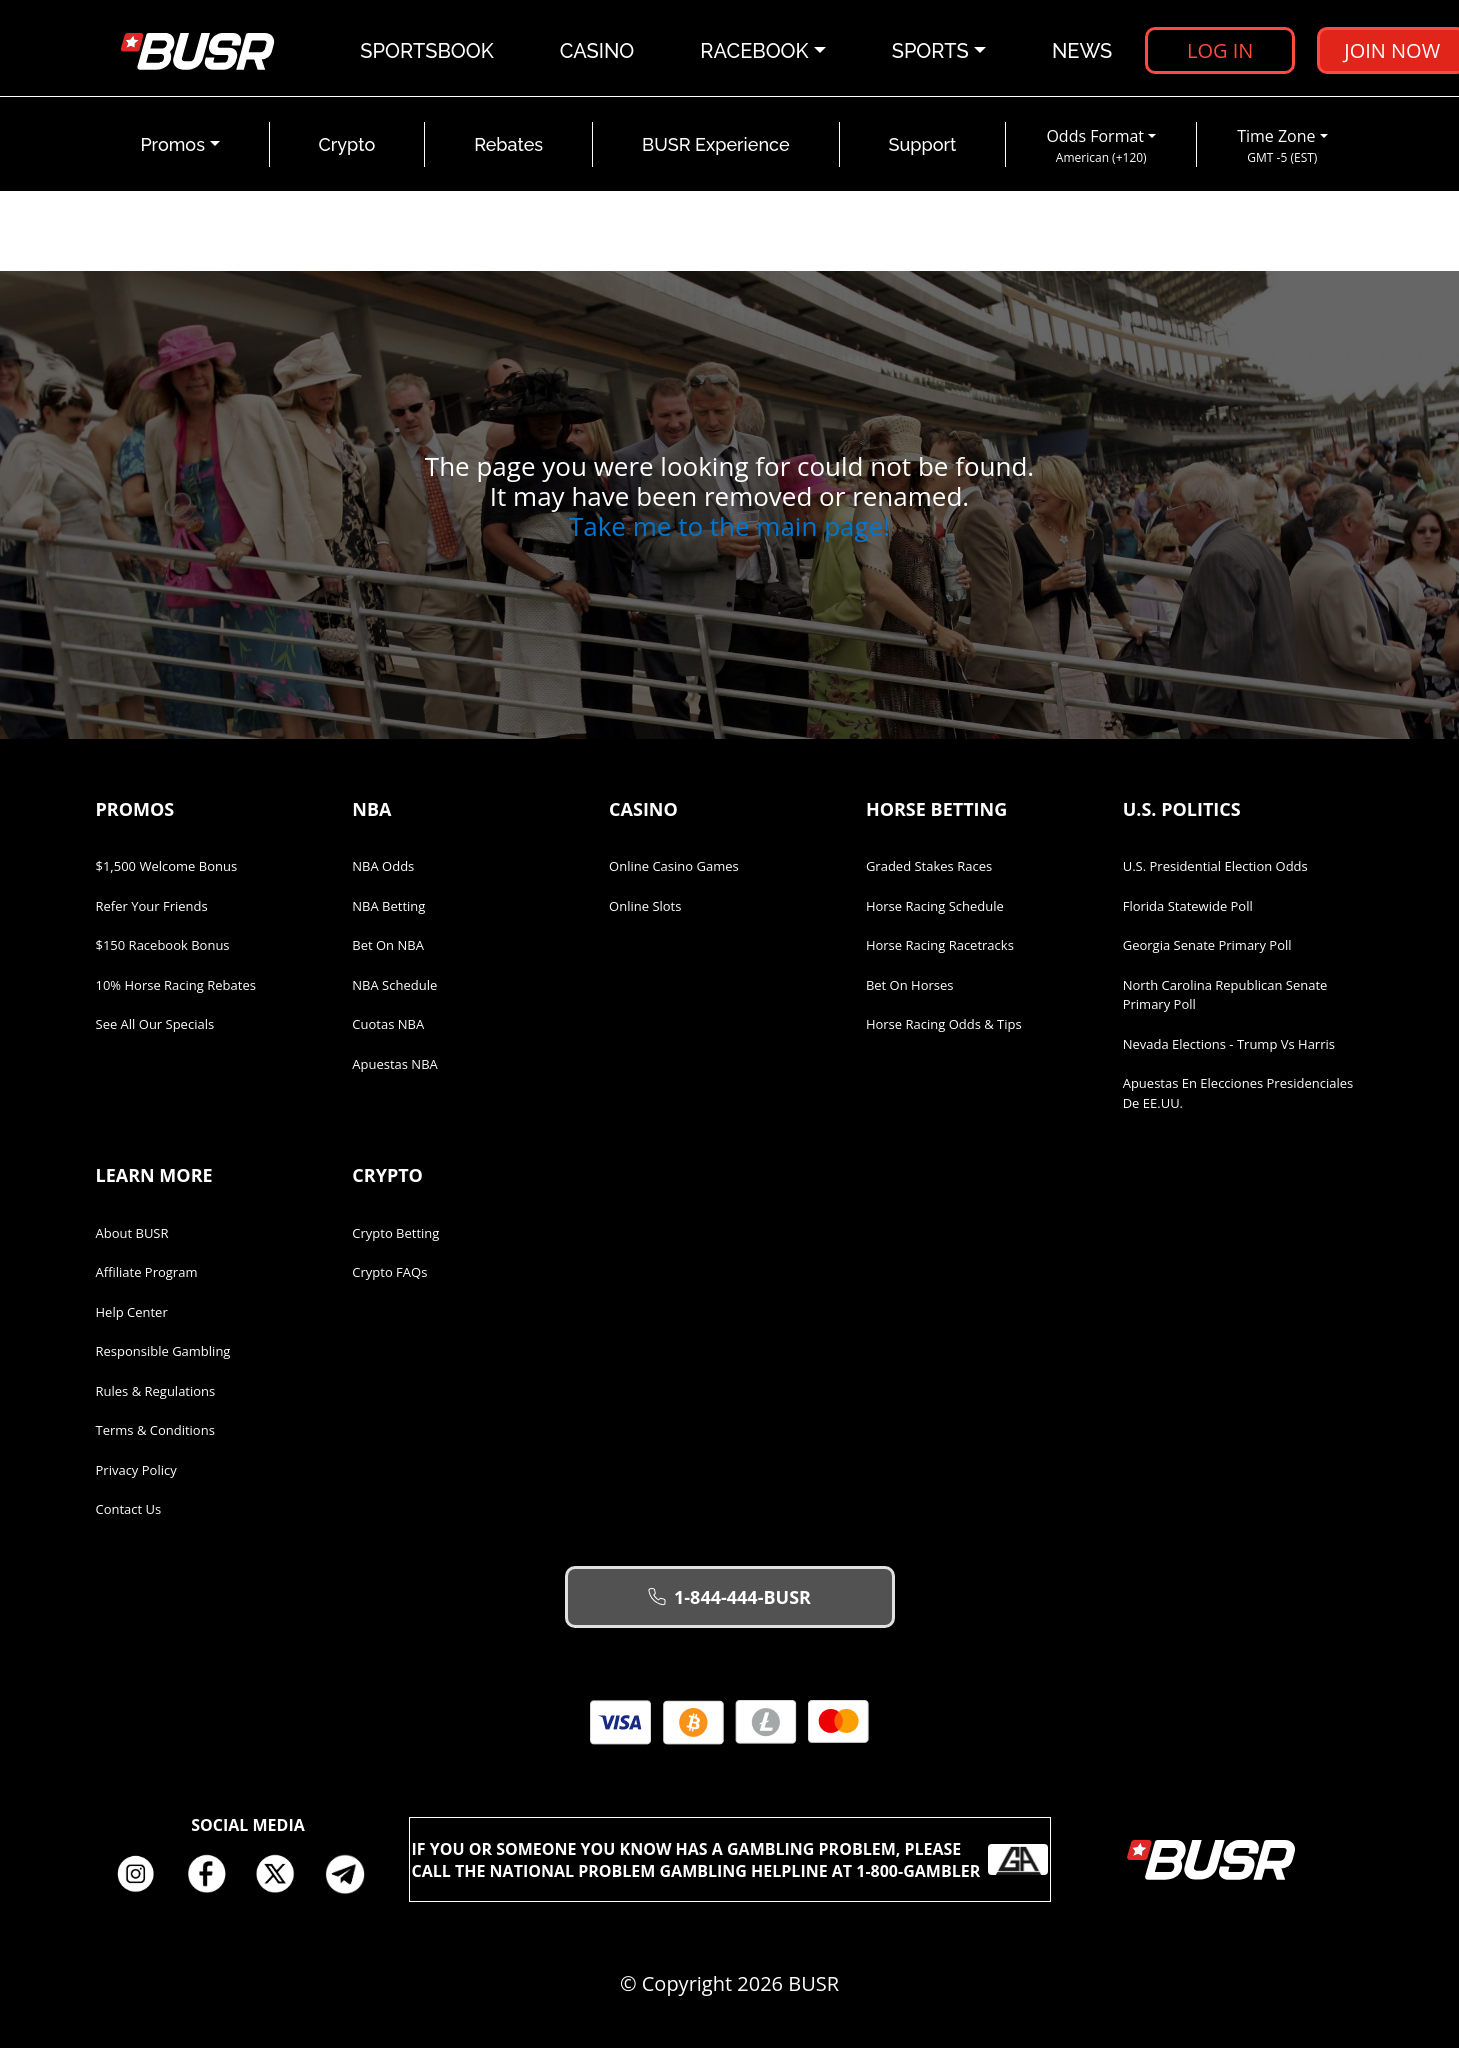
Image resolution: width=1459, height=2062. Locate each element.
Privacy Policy (136, 1484)
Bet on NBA (388, 959)
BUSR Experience (715, 158)
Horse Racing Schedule (935, 920)
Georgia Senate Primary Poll (1207, 959)
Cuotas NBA (388, 1038)
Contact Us (129, 1523)
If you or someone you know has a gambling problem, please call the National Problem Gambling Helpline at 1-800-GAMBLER (730, 1873)
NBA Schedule (394, 999)
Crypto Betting (395, 1247)
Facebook (213, 1888)
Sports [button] (931, 55)
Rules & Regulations (156, 1405)
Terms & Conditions (155, 1444)
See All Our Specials (155, 1038)
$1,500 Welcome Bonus (167, 880)
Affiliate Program (147, 1286)
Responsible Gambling (163, 1365)
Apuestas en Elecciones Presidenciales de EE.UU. (1238, 1107)
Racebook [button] (756, 55)
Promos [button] (172, 158)
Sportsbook (428, 55)
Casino (598, 55)
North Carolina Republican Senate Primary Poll (1225, 1009)
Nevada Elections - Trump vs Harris (1229, 1058)
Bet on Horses (910, 999)
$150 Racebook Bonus (163, 959)
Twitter (283, 1888)
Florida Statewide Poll (1188, 920)
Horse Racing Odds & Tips (944, 1038)
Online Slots (645, 920)
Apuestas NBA (394, 1078)
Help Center (132, 1326)
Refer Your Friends (152, 920)
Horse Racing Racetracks (940, 959)
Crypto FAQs (389, 1286)
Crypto (347, 158)
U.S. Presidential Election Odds (1215, 880)
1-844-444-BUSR (729, 1611)
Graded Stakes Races (929, 880)
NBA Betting (388, 920)
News (1083, 55)
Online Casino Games (674, 880)
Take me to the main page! (729, 540)
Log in (1221, 54)
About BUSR (132, 1247)
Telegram (353, 1888)
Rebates (508, 158)
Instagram (143, 1888)
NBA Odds (383, 880)
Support (923, 158)
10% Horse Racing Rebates (176, 999)
